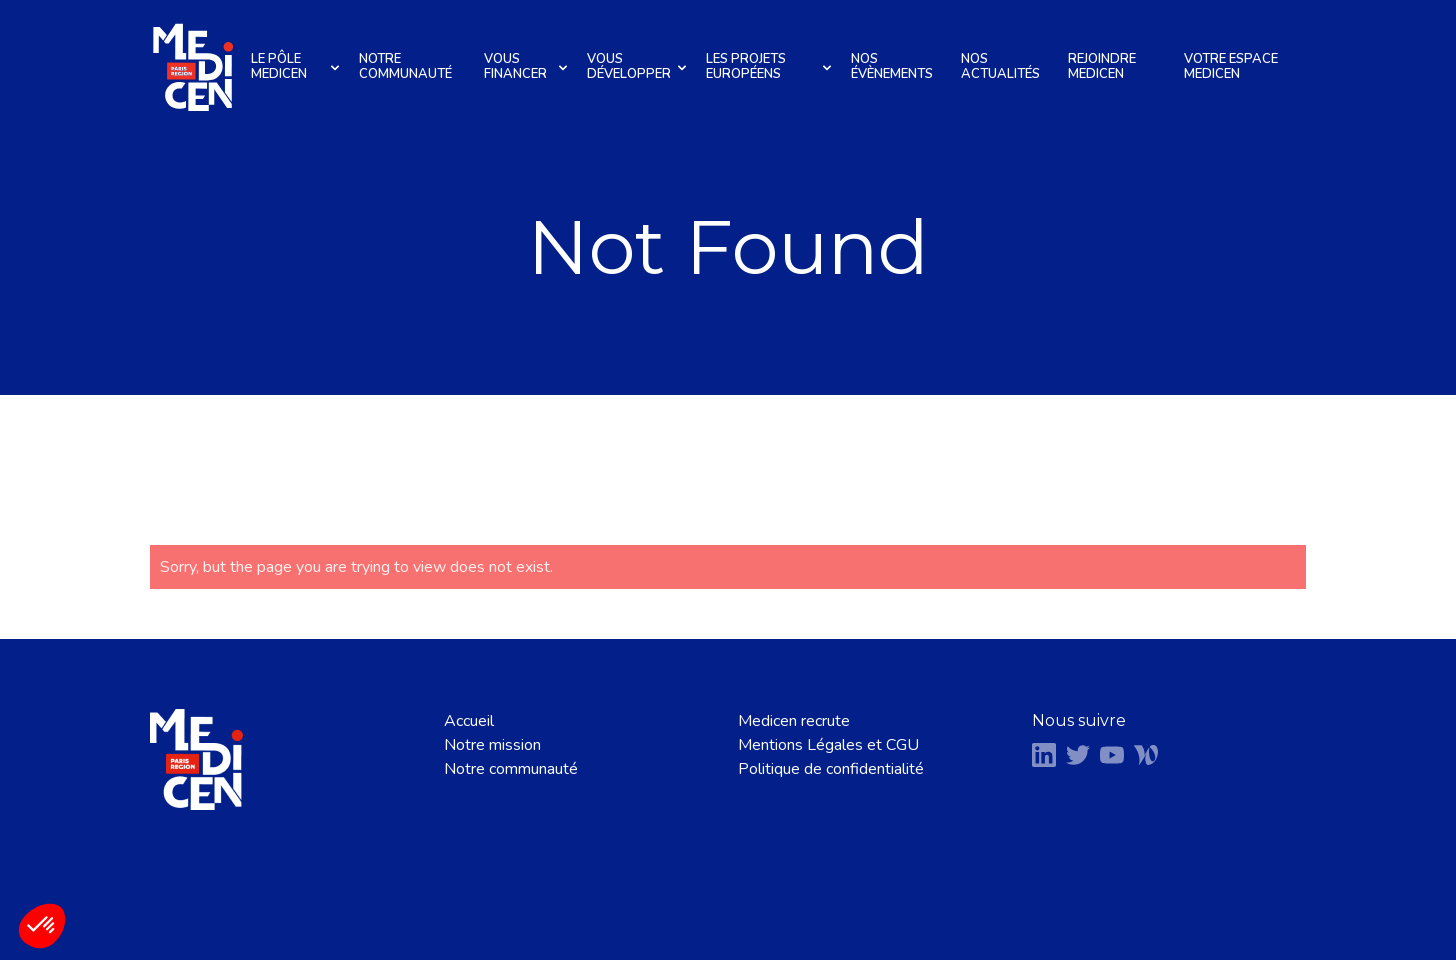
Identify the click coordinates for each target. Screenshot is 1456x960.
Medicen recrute (794, 721)
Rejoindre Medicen (1102, 66)
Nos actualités (1000, 66)
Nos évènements (892, 66)
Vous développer (639, 66)
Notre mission (492, 745)
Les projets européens (771, 66)
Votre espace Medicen (1231, 66)
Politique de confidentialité (831, 769)
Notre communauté (405, 66)
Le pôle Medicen (298, 66)
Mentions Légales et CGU (828, 745)
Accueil (469, 721)
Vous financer (528, 66)
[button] (42, 926)
